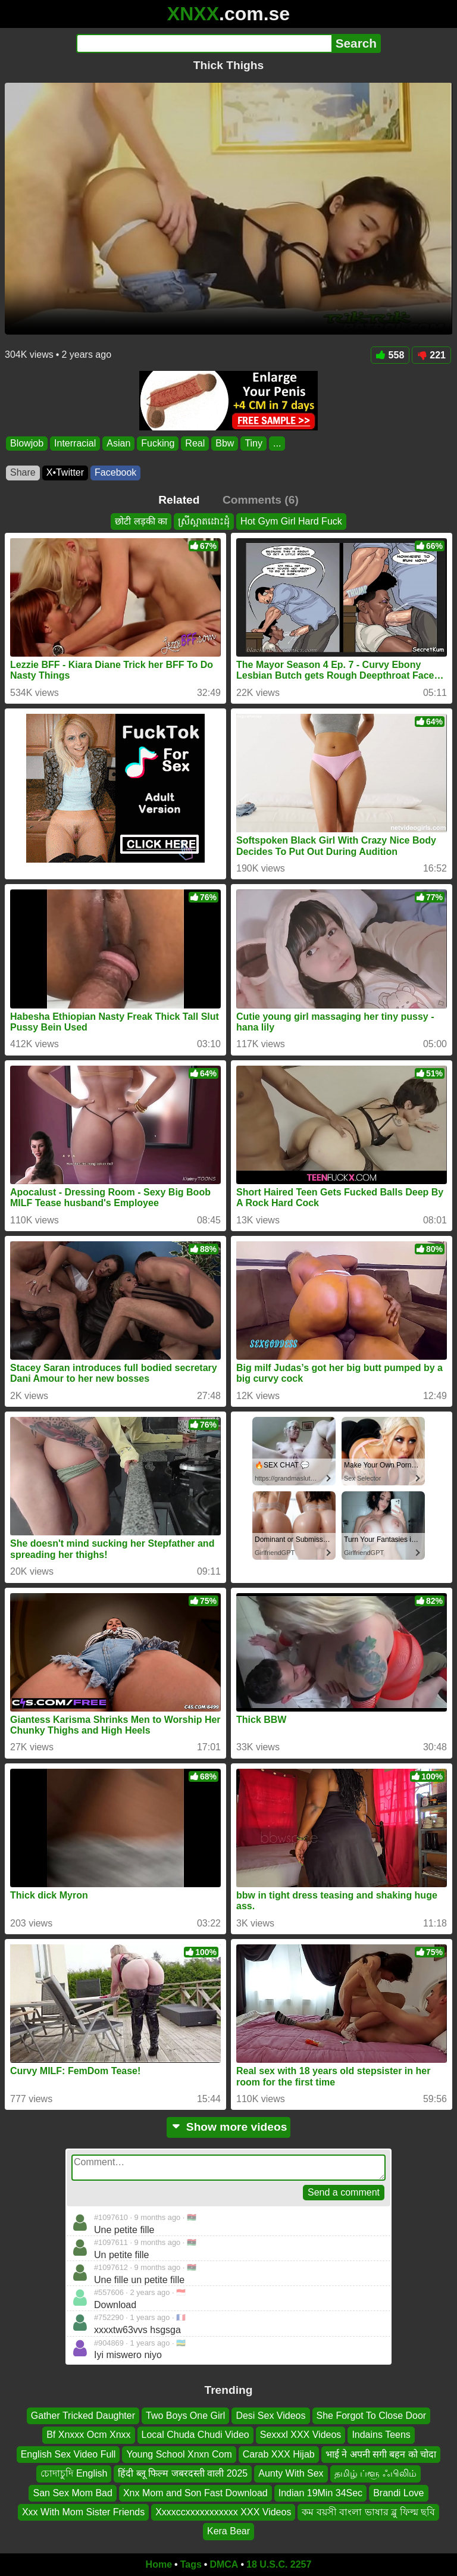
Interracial (75, 443)
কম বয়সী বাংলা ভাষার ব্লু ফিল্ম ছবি (368, 2512)
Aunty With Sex (290, 2473)
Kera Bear (228, 2531)
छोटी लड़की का (141, 521)
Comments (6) (261, 500)
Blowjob (26, 443)
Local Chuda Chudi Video (195, 2435)
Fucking (157, 443)
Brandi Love (398, 2492)
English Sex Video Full (68, 2454)
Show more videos (228, 2127)
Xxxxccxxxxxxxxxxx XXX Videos (223, 2512)
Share (23, 472)
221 (431, 355)
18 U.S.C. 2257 (278, 2564)
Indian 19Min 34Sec (320, 2492)
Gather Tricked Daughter (83, 2415)
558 (390, 355)
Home (159, 2564)
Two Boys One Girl (185, 2415)
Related (178, 500)
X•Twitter (65, 472)
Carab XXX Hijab (279, 2454)
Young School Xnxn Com (178, 2454)
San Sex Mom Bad (72, 2492)
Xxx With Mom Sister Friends (83, 2512)
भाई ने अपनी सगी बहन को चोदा (381, 2454)
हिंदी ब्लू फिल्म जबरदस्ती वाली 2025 (183, 2473)
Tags (191, 2564)
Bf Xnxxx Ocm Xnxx (88, 2435)
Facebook (115, 472)
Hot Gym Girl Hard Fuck (291, 521)
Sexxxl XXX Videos (301, 2435)
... (277, 443)
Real (195, 443)
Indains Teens (381, 2435)
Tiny (253, 443)
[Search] (203, 43)
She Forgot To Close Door (372, 2415)
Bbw (224, 443)
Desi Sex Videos (270, 2415)
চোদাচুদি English (73, 2473)
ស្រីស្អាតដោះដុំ (204, 521)
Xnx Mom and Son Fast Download (195, 2492)
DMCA (223, 2564)
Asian (118, 443)
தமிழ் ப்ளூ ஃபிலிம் (375, 2473)
